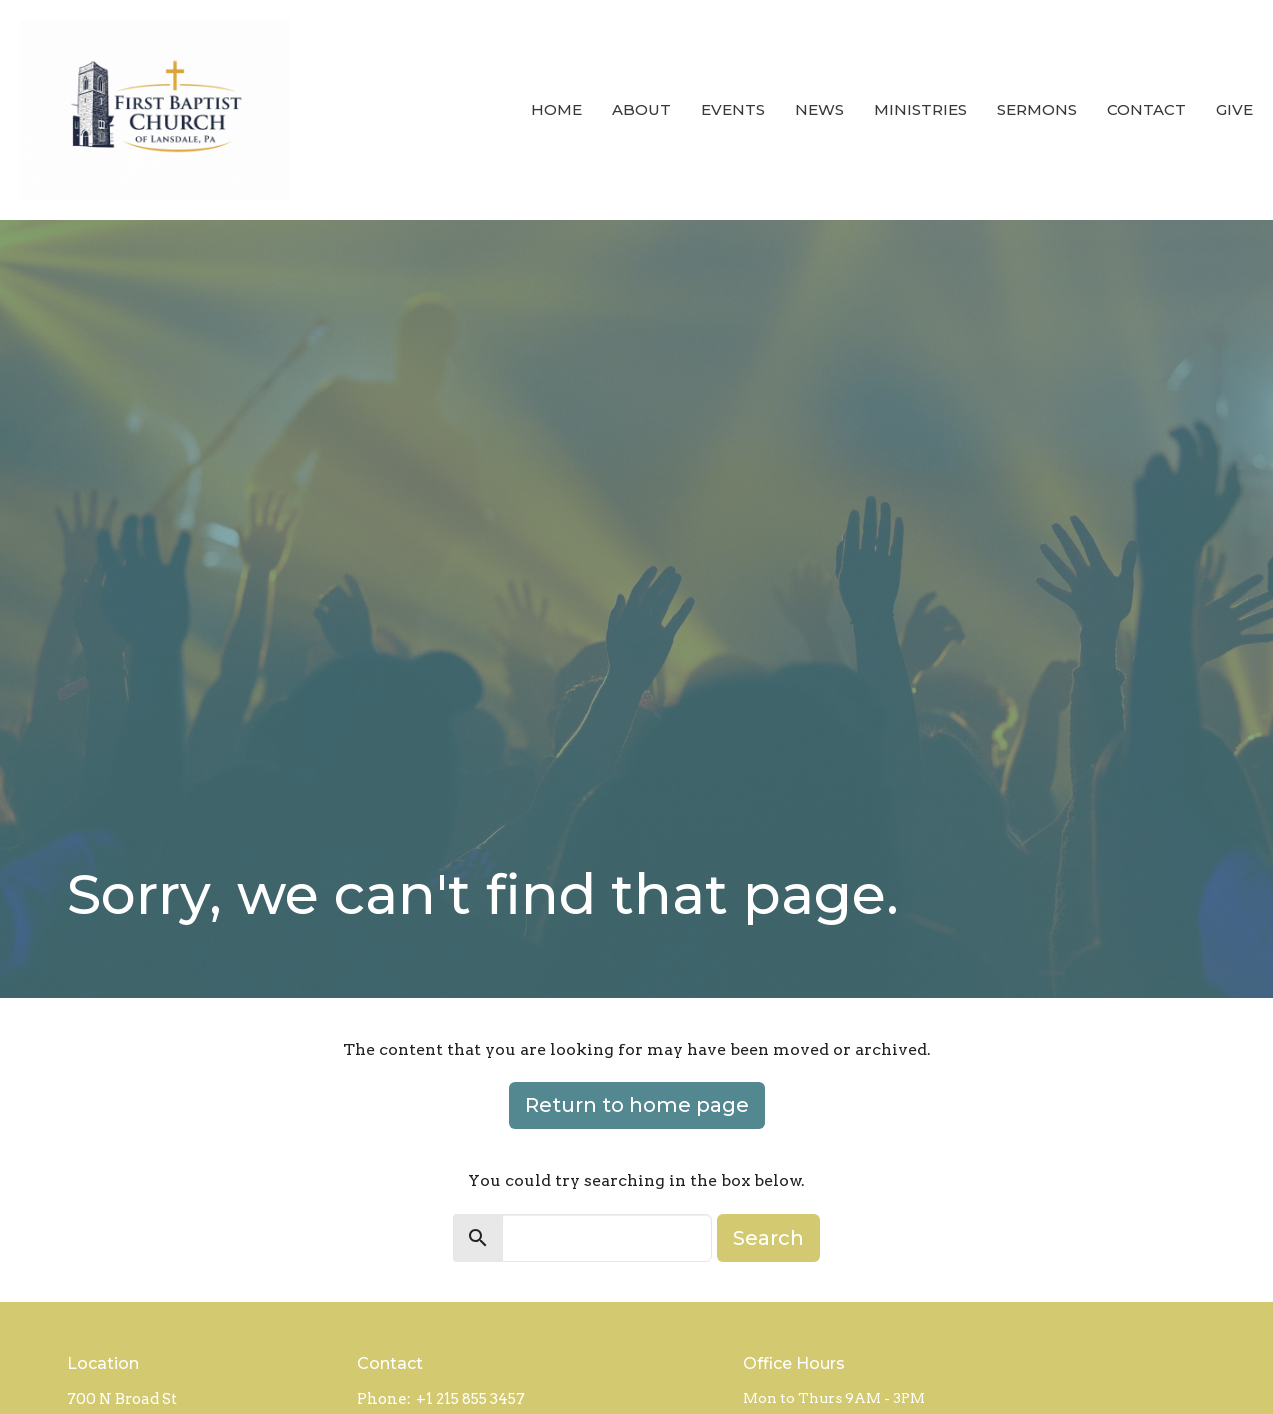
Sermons (1037, 109)
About (641, 109)
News (819, 109)
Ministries (920, 109)
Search (768, 1238)
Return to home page (637, 1105)
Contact (1146, 109)
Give (1234, 109)
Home (556, 109)
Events (733, 109)
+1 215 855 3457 (470, 1399)
